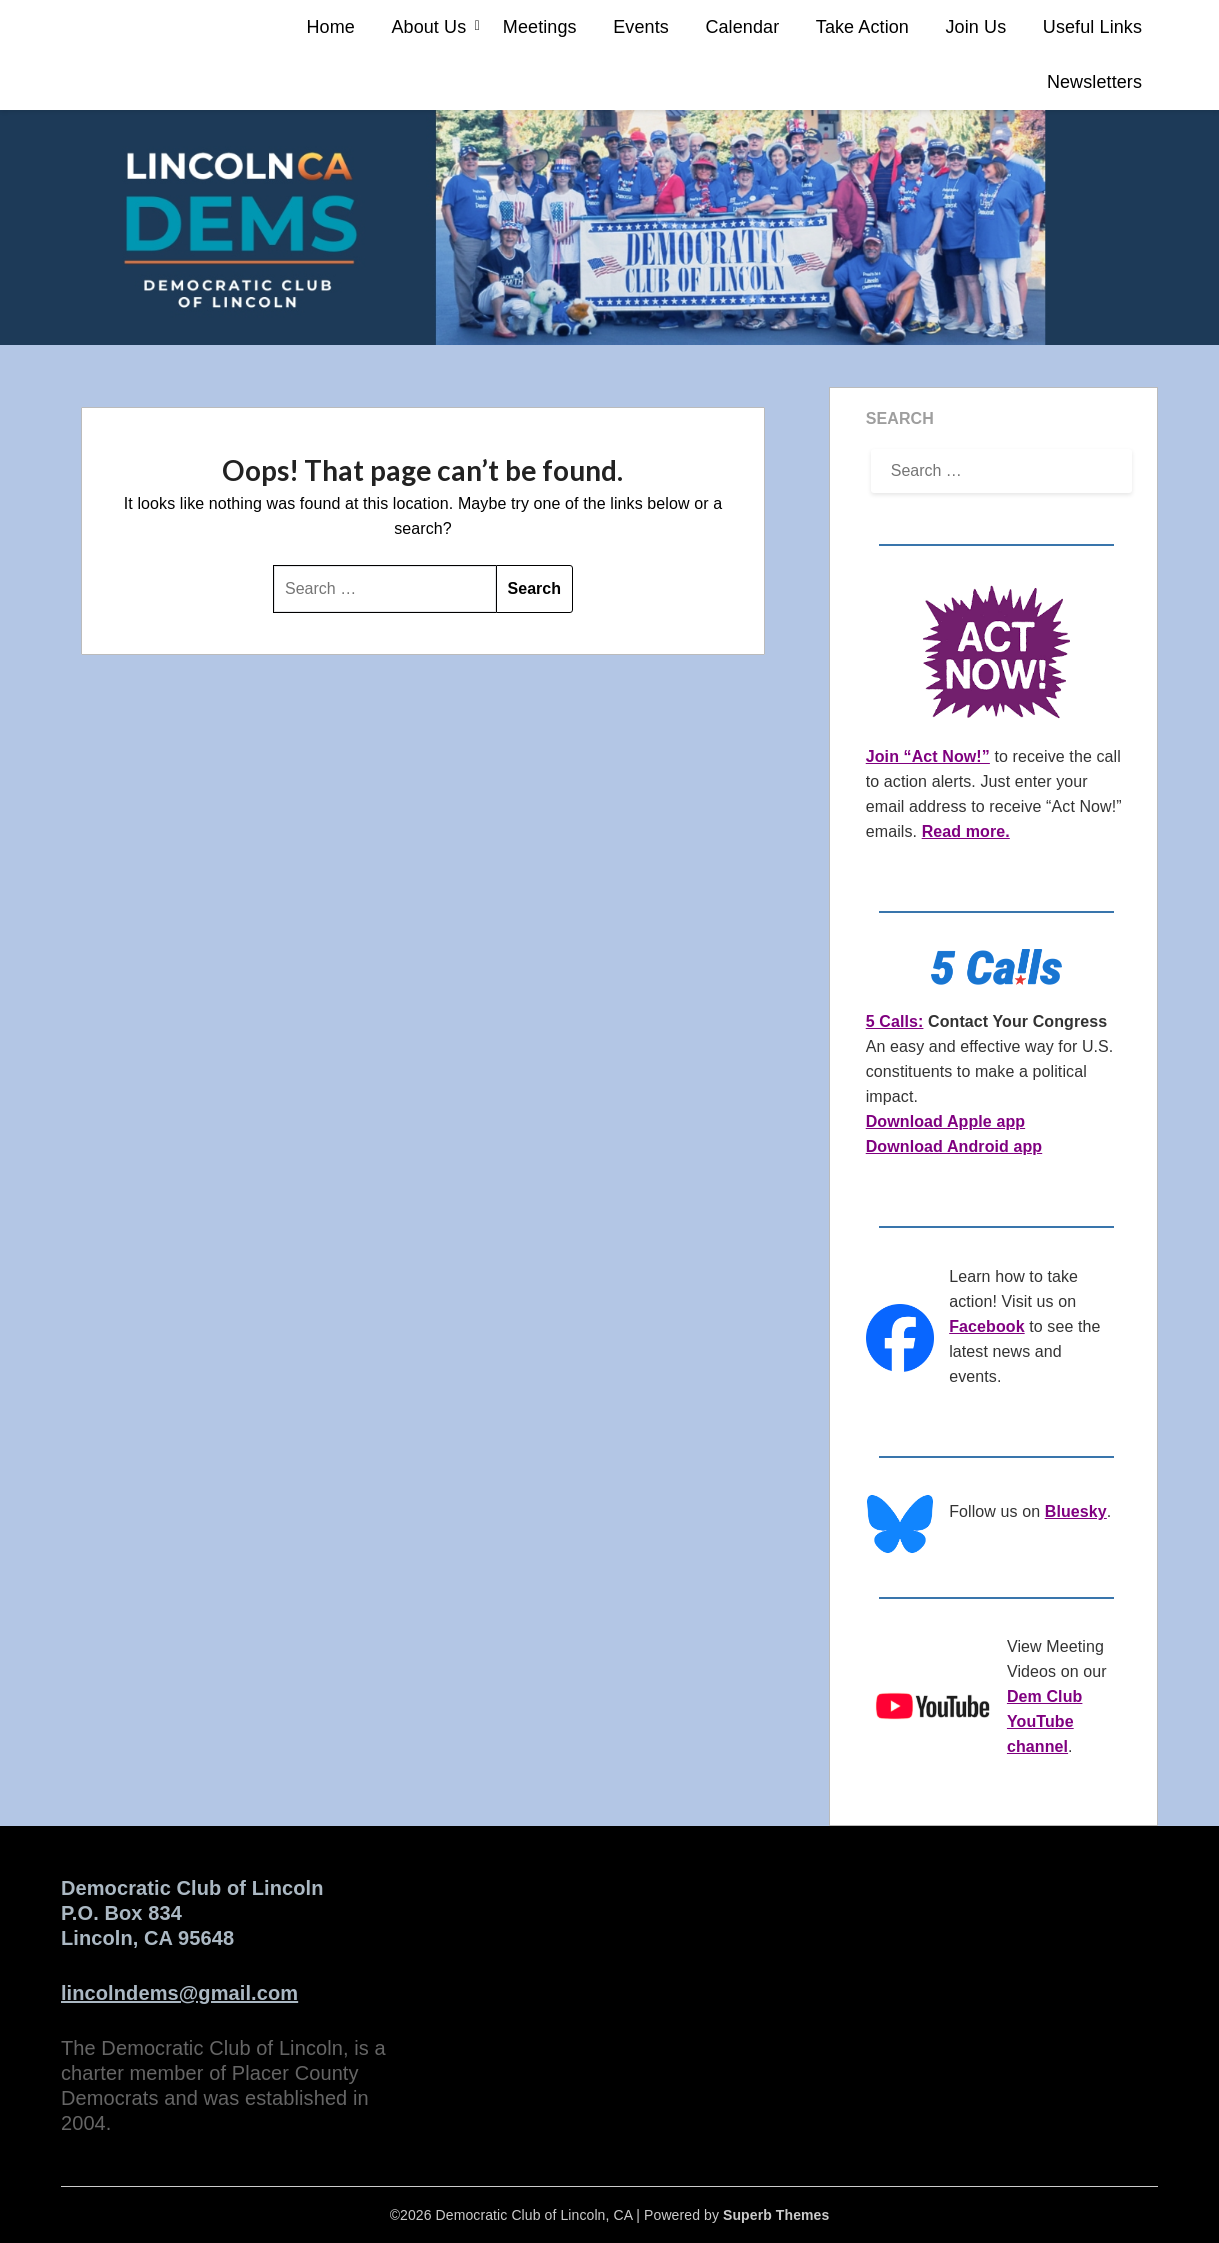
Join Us (976, 27)
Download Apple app (945, 1121)
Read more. (966, 831)
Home (330, 27)
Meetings (540, 27)
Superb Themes (776, 2215)
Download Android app (954, 1146)
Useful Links (1092, 27)
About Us (428, 27)
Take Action (862, 27)
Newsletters (1094, 82)
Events (641, 27)
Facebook (987, 1326)
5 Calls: (895, 1021)
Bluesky (1076, 1511)
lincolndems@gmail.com (179, 1993)
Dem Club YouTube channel (1044, 1721)
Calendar (742, 27)
